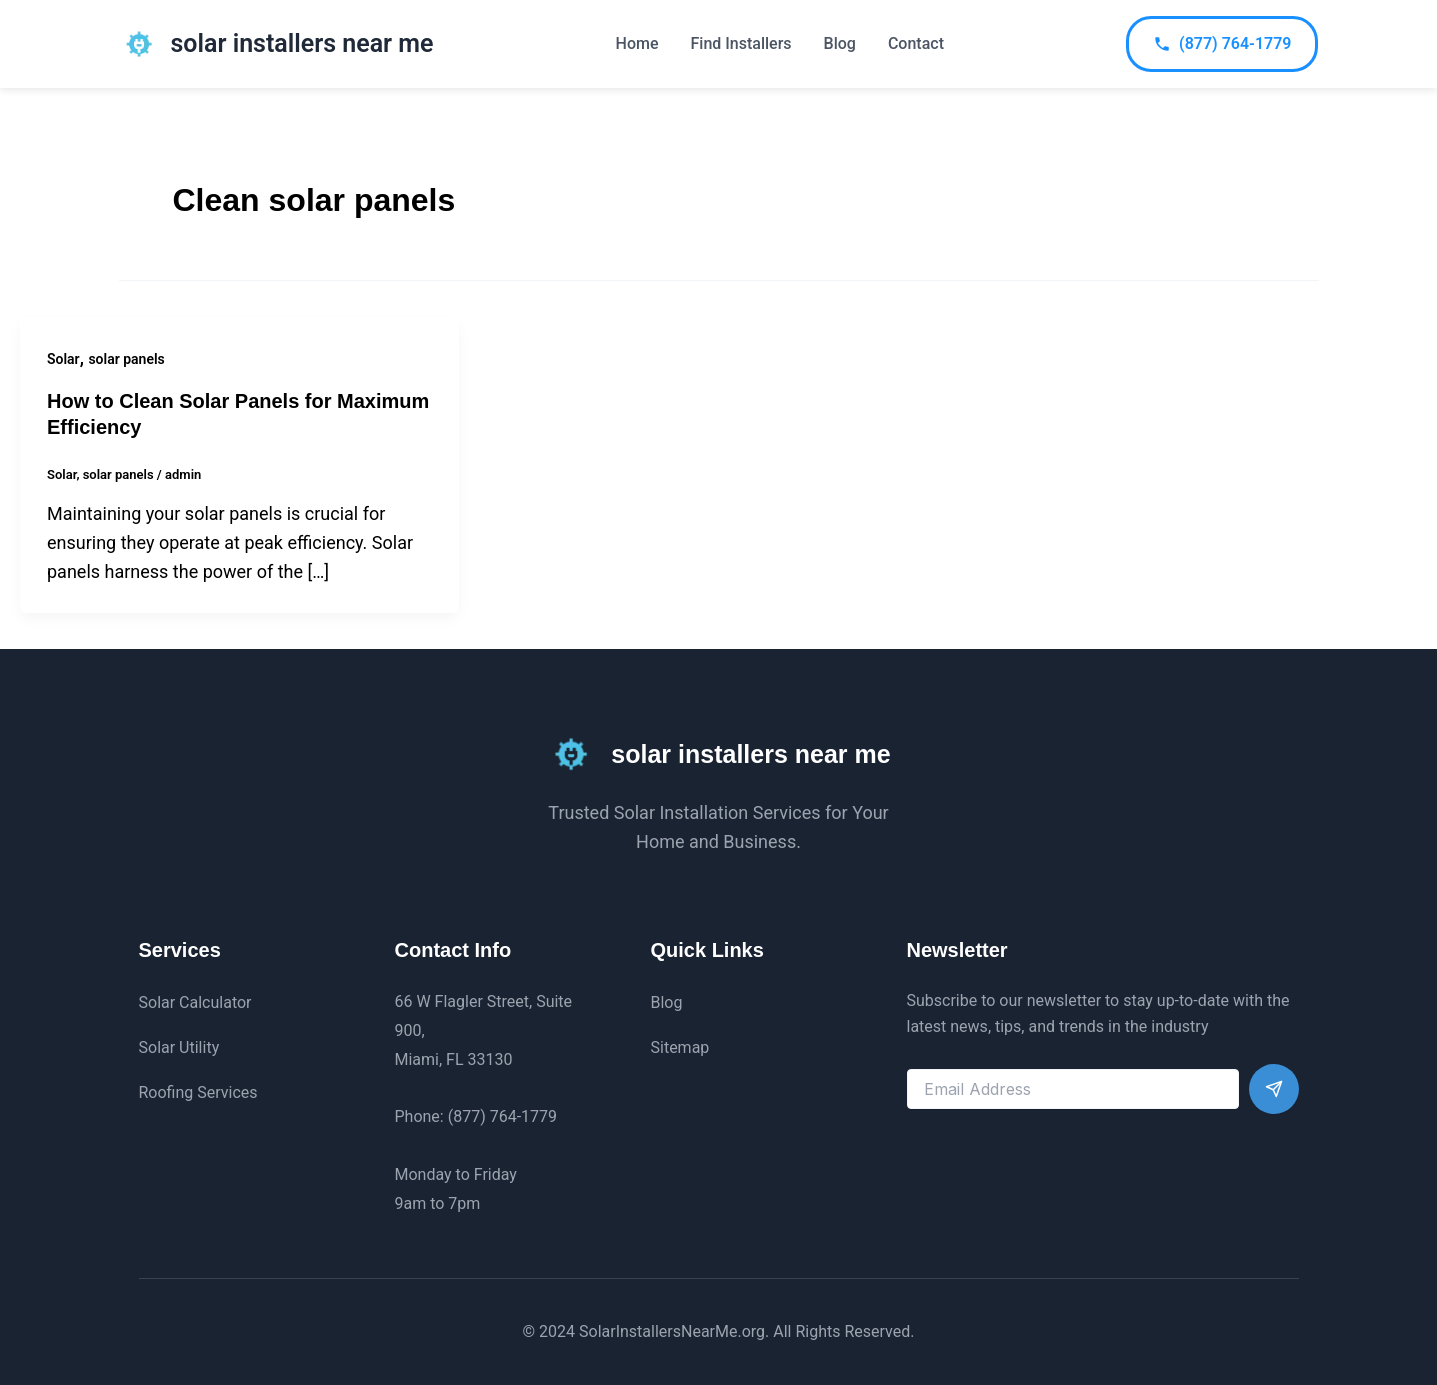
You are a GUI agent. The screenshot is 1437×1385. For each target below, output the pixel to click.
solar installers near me (302, 43)
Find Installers (741, 43)
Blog (840, 43)
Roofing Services (198, 1092)
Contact (916, 43)
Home (637, 43)
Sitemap (680, 1047)
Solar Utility (179, 1047)
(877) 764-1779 (1222, 43)
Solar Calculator (195, 1002)
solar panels (126, 359)
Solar (63, 359)
